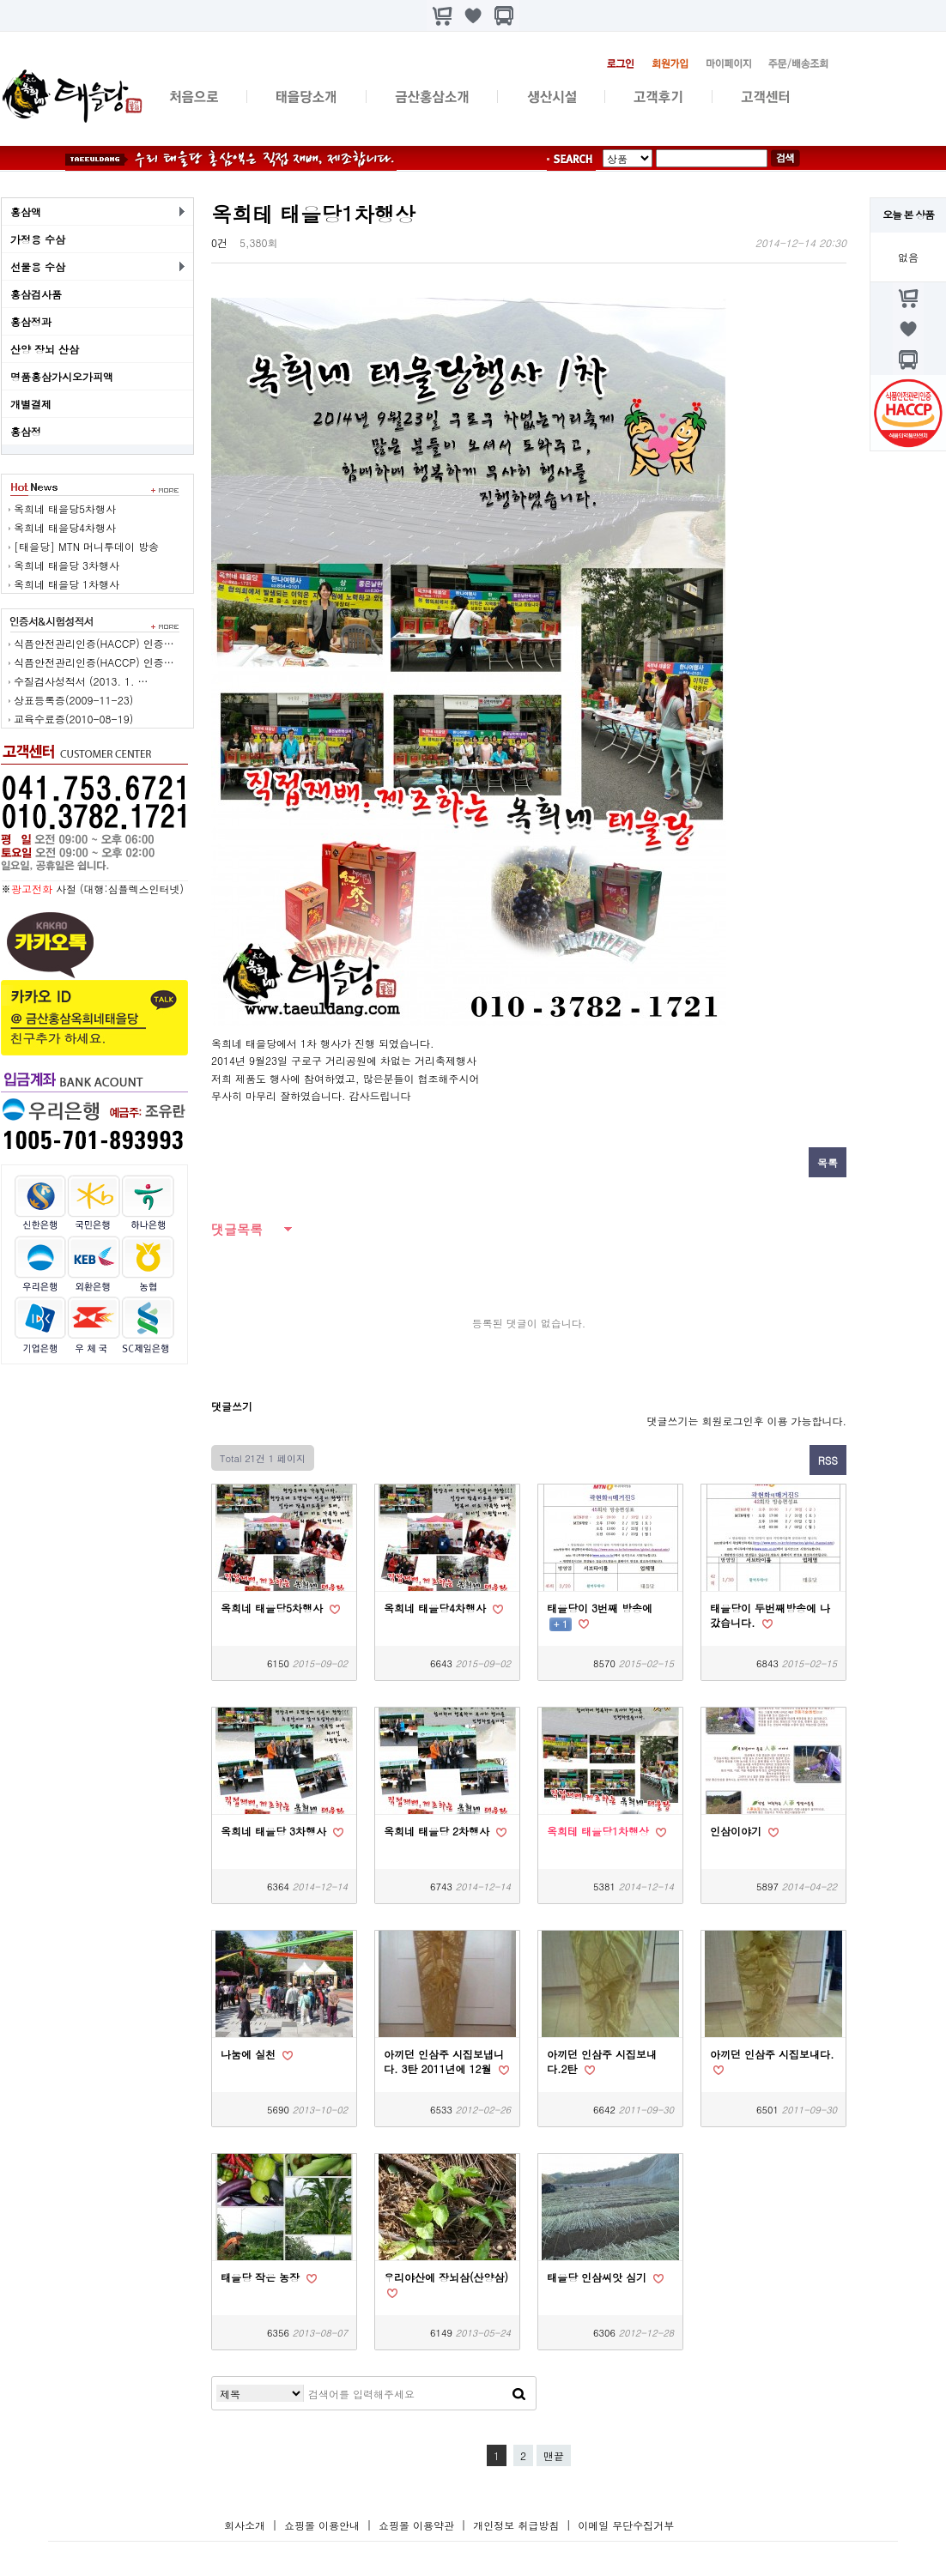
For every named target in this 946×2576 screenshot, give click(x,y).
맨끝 (553, 2455)
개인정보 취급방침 (516, 2525)
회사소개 (244, 2525)
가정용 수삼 (37, 239)
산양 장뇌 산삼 (44, 349)
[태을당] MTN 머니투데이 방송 (86, 546)
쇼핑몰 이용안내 (322, 2525)
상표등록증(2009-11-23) (73, 699)
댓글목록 (237, 1229)
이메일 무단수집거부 (626, 2525)
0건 (219, 242)
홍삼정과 (31, 321)
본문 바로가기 (0, 0)
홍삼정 (25, 431)
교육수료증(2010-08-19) (73, 718)
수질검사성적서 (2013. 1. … (81, 681)
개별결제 (31, 403)
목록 (827, 1162)
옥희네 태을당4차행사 (65, 527)
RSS (828, 1460)
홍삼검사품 (36, 294)
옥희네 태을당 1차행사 (66, 584)
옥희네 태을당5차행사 (65, 508)
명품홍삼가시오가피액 (61, 376)
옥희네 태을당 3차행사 (66, 565)
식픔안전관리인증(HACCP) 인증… (94, 643)
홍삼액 (25, 211)
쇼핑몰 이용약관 (418, 2525)
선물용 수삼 (37, 266)
